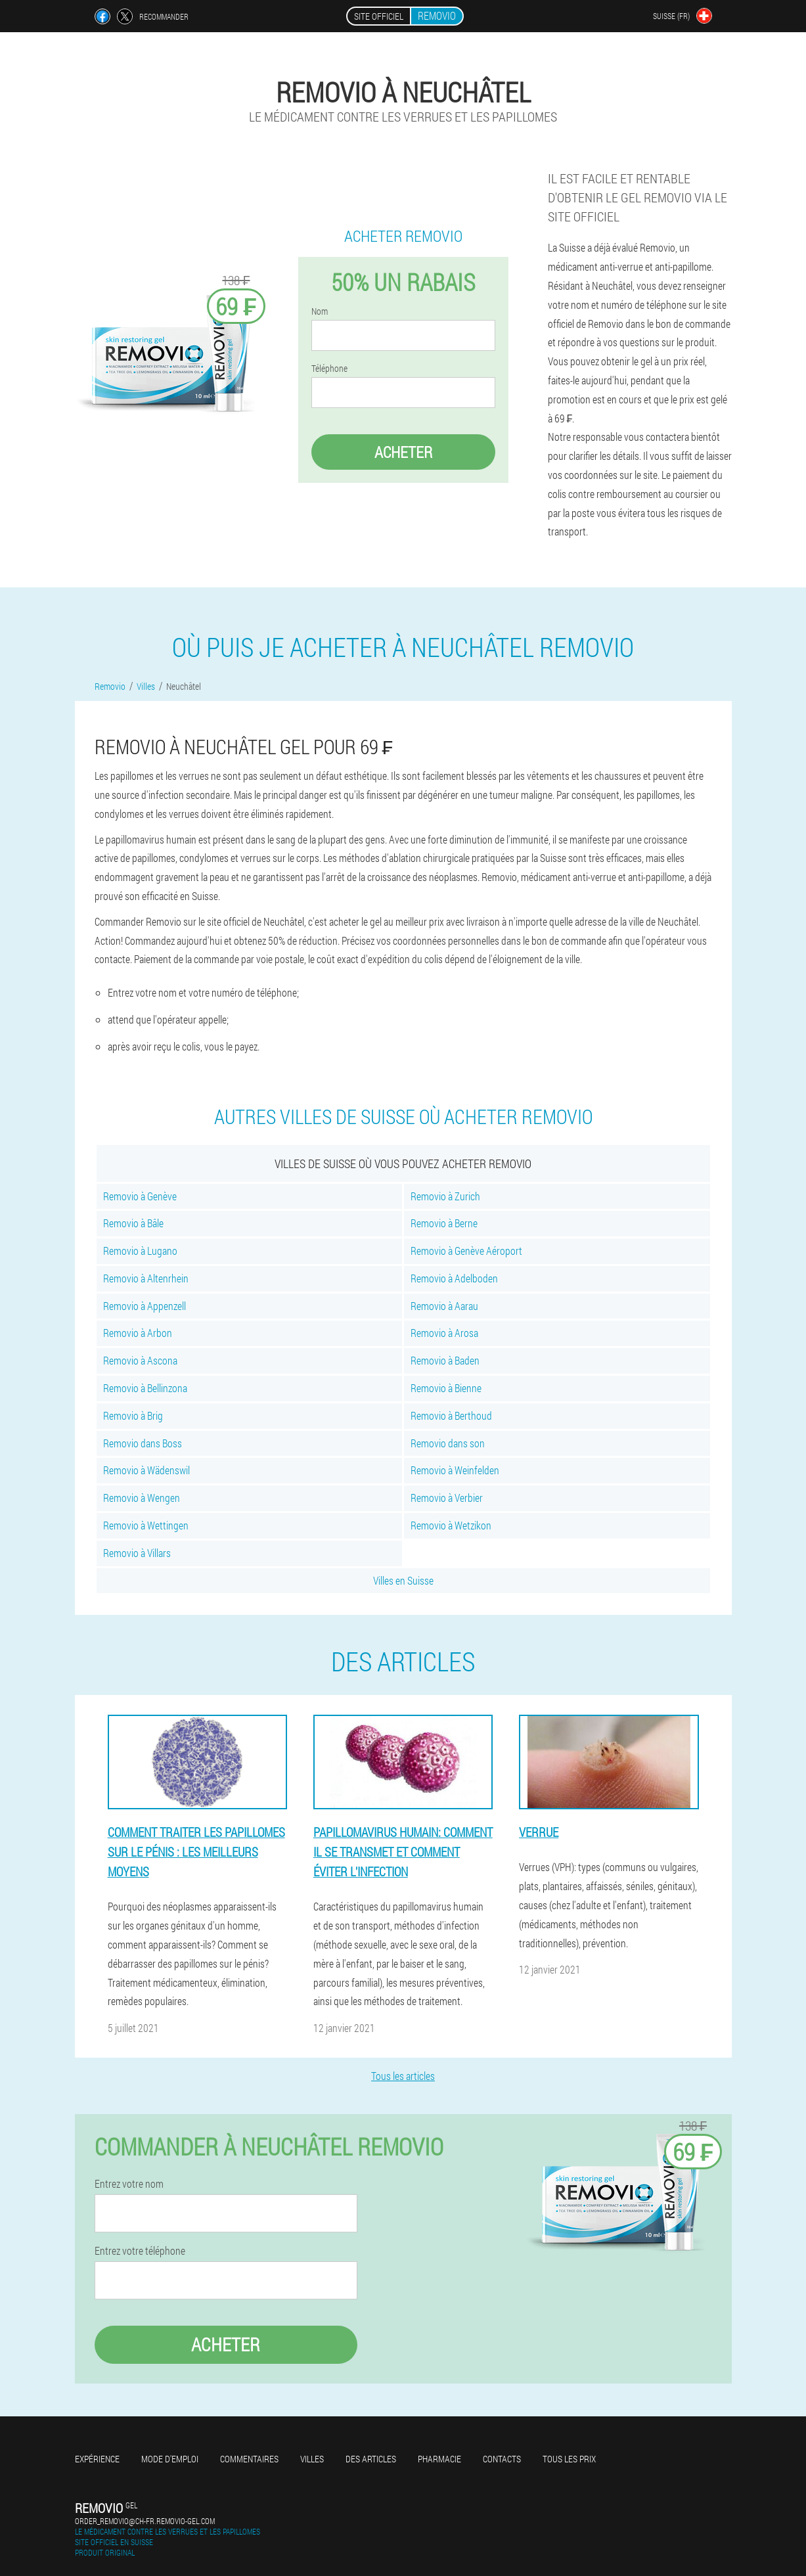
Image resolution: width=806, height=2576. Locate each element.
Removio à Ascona (140, 1360)
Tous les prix (569, 2458)
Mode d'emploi (169, 2458)
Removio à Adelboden (454, 1278)
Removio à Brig (133, 1415)
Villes (312, 2458)
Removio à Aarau (444, 1306)
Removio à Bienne (446, 1388)
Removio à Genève (140, 1196)
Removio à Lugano (140, 1250)
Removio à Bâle (133, 1223)
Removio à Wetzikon (451, 1525)
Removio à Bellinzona (145, 1388)
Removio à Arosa (444, 1333)
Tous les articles (403, 2076)
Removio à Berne (444, 1223)
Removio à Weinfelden (455, 1470)
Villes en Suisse (403, 1580)
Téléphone (329, 368)
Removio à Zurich (445, 1196)
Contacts (502, 2458)
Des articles (371, 2458)
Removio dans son (448, 1443)
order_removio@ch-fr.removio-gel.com (145, 2521)
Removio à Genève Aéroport (466, 1250)
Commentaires (249, 2458)
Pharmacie (439, 2458)
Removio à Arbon (137, 1333)
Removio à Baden (445, 1360)
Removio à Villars (137, 1553)
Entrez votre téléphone (140, 2251)
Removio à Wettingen (146, 1525)
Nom (319, 311)
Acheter (403, 452)
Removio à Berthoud (451, 1415)
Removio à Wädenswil (146, 1470)
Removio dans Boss (142, 1443)
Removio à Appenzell (144, 1306)
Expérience (97, 2458)
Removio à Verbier (447, 1497)
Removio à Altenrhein (146, 1278)
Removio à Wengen (141, 1497)
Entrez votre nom (129, 2184)
